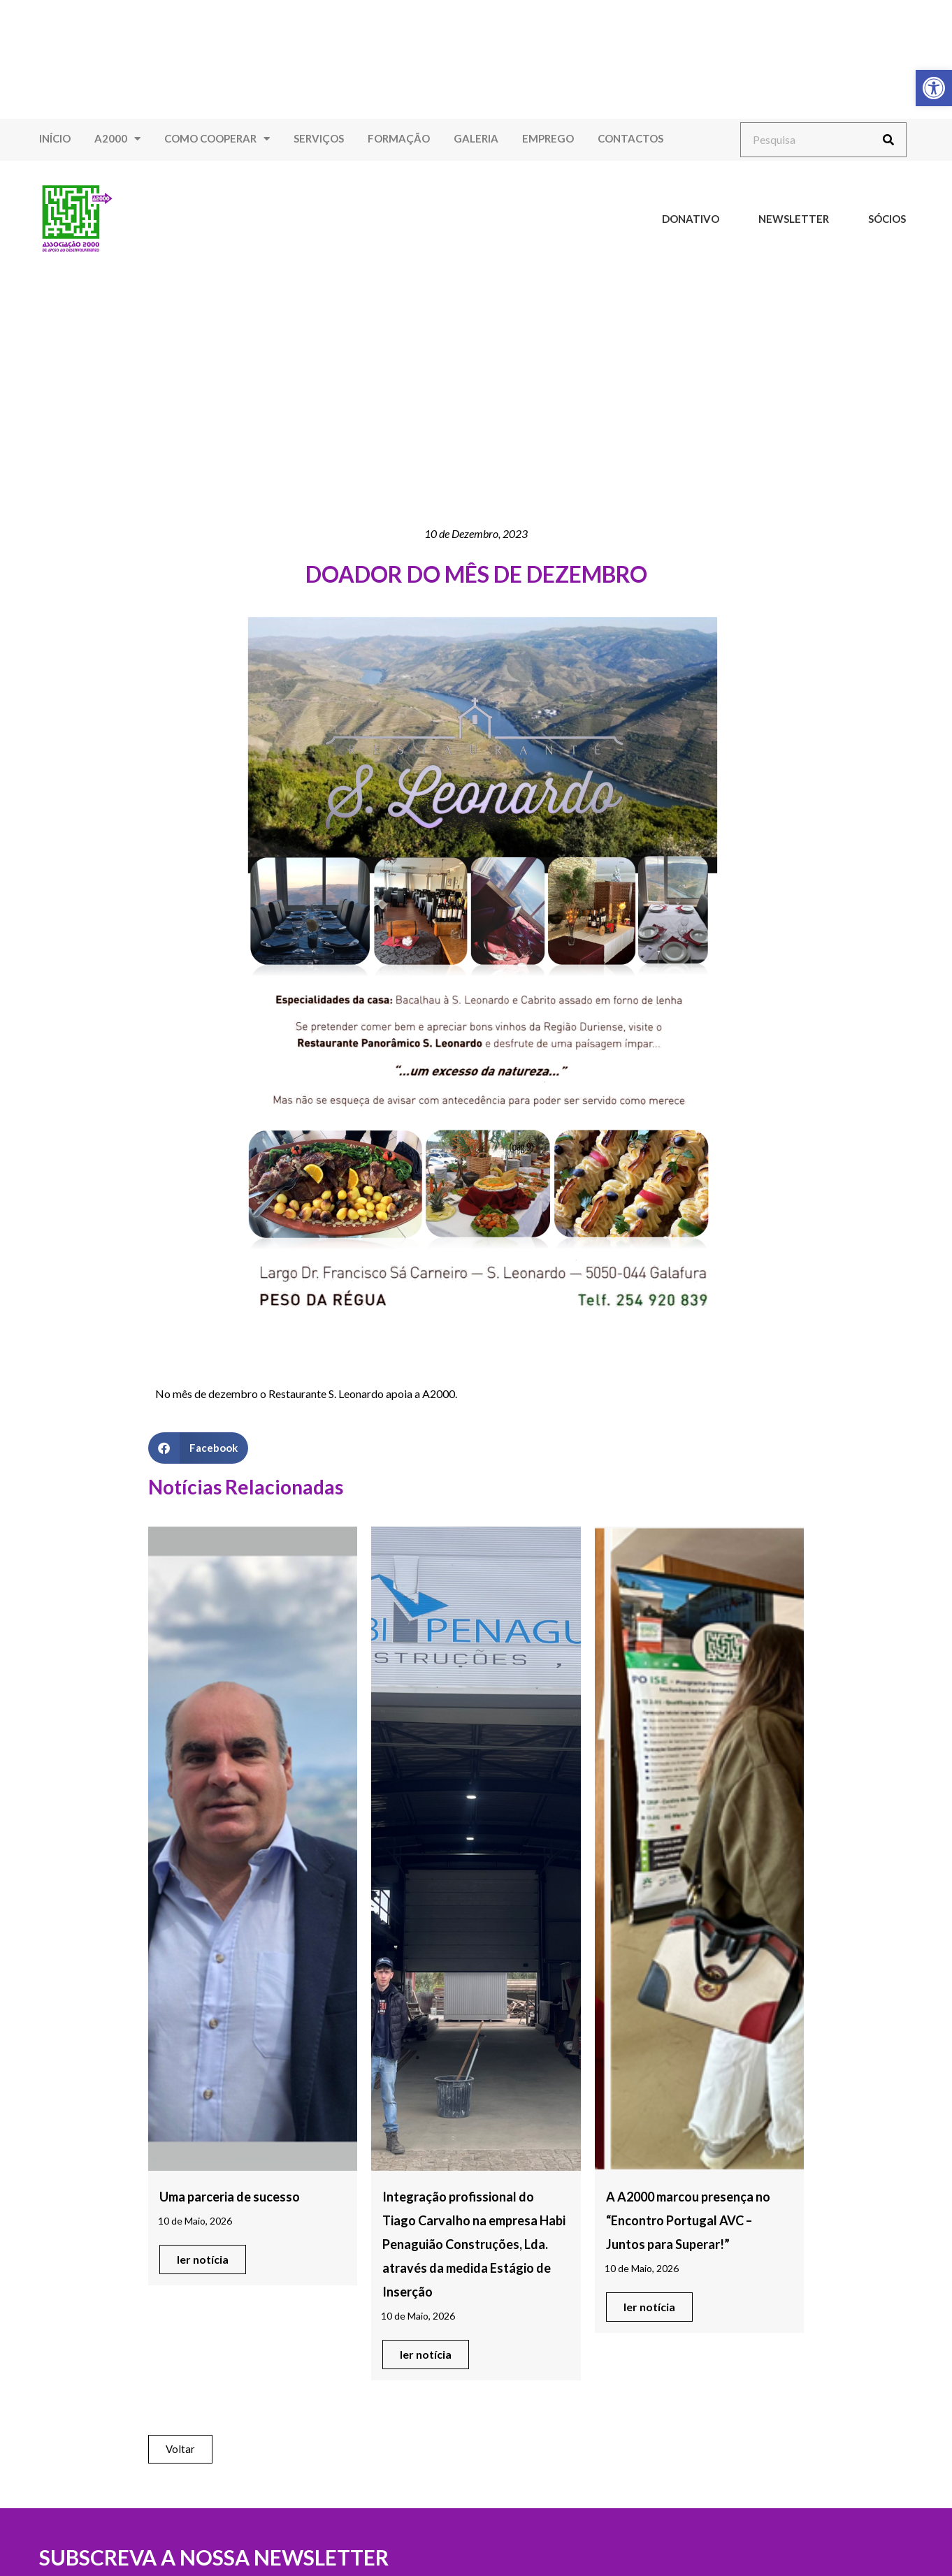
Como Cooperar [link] (217, 138)
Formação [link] (399, 138)
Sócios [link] (887, 218)
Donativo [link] (690, 218)
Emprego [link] (548, 138)
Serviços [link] (319, 138)
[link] (934, 88)
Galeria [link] (476, 138)
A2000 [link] (117, 138)
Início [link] (55, 138)
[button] (198, 1448)
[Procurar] (888, 140)
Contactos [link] (630, 138)
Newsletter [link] (793, 218)
